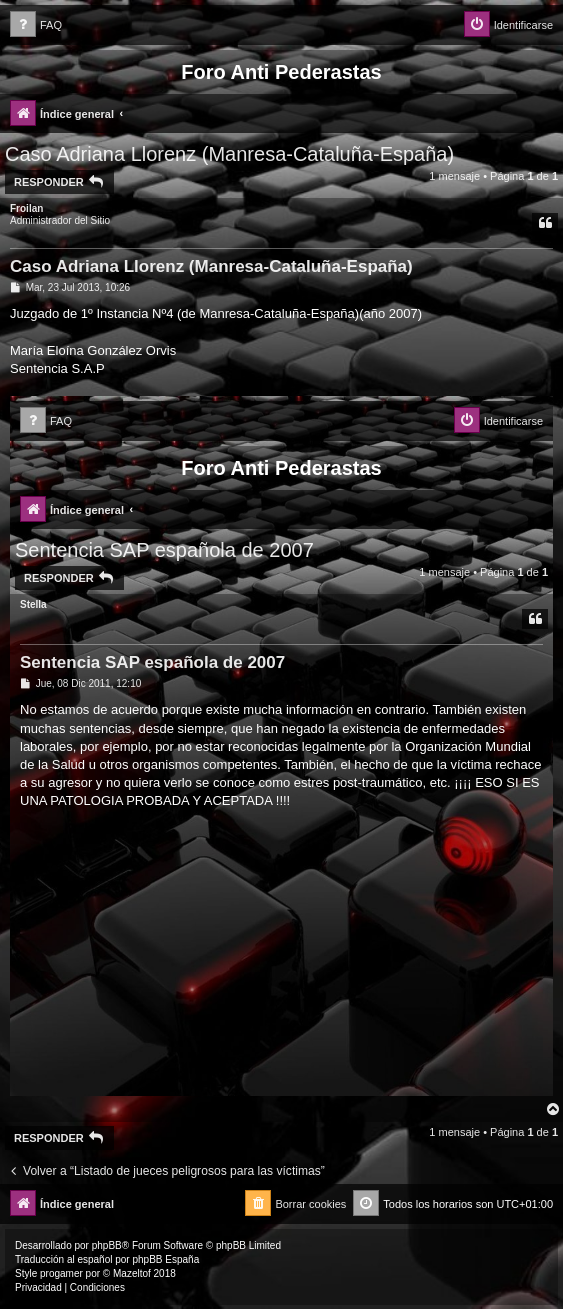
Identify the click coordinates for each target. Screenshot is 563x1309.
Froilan (26, 208)
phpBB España (165, 1259)
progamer (61, 1273)
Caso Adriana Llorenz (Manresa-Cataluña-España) (229, 154)
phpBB (107, 1245)
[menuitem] (36, 25)
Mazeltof (132, 1273)
